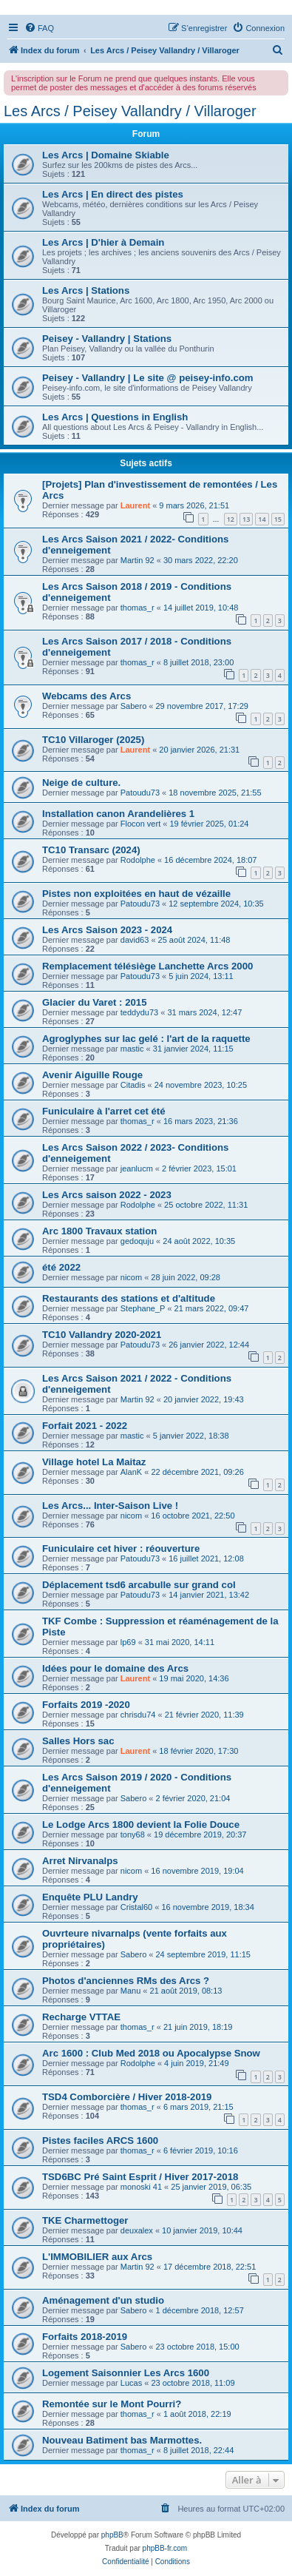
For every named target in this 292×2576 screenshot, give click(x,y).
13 (246, 519)
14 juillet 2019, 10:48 (201, 607)
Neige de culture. (81, 782)
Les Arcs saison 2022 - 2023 (107, 1194)
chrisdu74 (138, 1714)
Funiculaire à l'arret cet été (104, 1111)
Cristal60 (136, 1907)
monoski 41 (141, 2186)
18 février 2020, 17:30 (198, 1750)
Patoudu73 (140, 792)
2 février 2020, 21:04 (193, 1798)
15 (278, 519)
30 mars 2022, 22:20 (200, 560)
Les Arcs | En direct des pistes (112, 194)
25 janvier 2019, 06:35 (211, 2186)
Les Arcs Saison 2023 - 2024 (107, 929)
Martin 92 (137, 560)
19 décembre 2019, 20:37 (200, 1834)
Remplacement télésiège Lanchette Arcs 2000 (147, 966)
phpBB (112, 2535)
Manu (130, 1990)
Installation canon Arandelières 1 (118, 813)
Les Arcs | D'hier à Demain (103, 242)
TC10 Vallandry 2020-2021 (101, 1334)
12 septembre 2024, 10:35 (216, 903)
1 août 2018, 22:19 (197, 2413)
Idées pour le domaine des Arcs (115, 1668)
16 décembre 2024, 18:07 (210, 859)
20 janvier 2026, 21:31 (199, 749)
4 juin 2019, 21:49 (196, 2063)
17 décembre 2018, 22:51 (209, 2266)
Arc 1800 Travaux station (99, 1231)
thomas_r (137, 607)
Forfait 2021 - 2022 (84, 1425)
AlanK (131, 1471)
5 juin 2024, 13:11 (201, 976)
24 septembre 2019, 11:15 (203, 1954)
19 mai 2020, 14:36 (193, 1678)
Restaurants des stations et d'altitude (128, 1298)
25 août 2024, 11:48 (194, 939)
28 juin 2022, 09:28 (185, 1277)
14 (261, 519)
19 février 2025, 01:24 (208, 823)
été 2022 (61, 1267)
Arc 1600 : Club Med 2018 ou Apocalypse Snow (151, 2053)
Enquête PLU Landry (90, 1897)
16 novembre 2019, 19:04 (197, 1870)
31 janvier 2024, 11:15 (193, 1048)
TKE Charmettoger (85, 2220)
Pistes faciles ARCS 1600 (100, 2140)
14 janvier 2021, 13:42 (209, 1594)
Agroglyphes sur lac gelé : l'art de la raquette (146, 1038)
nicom (131, 1277)
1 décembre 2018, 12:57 (200, 2310)
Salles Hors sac (78, 1740)
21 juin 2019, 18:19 (198, 2026)
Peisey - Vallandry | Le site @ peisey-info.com (148, 377)
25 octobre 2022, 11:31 (206, 1204)
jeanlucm (136, 1168)
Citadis (133, 1084)
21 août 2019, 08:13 (186, 1990)
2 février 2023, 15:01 (199, 1168)
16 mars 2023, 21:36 (200, 1121)
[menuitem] (39, 28)
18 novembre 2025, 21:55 (215, 792)
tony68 (132, 1834)
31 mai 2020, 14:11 (179, 1642)
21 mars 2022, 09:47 (211, 1308)
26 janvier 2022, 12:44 (209, 1344)
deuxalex (136, 2230)
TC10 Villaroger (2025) (93, 739)
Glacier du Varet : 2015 (94, 1002)
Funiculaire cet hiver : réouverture (121, 1548)
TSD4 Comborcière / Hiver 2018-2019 (126, 2096)
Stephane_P (143, 1308)
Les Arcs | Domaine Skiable (105, 155)
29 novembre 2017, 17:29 (202, 706)
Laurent (135, 505)
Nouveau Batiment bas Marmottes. (122, 2440)
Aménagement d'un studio (103, 2300)
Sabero (133, 706)
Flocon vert (140, 823)
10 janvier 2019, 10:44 (202, 2230)
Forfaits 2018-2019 (84, 2336)
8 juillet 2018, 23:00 (198, 662)
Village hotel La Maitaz (94, 1461)
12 (230, 519)
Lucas (131, 2382)
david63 (134, 939)
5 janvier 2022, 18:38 (191, 1435)
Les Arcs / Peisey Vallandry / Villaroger (130, 111)
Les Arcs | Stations (85, 290)
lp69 (128, 1642)
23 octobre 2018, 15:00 (198, 2346)
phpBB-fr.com (165, 2548)
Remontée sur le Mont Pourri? (111, 2403)
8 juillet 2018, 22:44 (198, 2450)
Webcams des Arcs (86, 696)
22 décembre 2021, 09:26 (197, 1471)
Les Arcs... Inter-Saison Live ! (110, 1505)
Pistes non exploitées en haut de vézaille (136, 893)
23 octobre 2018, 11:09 (192, 2382)
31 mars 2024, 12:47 (204, 1012)
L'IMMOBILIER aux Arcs (97, 2256)
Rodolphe (137, 859)
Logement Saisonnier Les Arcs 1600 (125, 2372)
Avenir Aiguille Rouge (92, 1074)
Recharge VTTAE (81, 2016)
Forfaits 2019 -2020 (86, 1704)
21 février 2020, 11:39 (204, 1714)
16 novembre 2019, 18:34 (207, 1907)
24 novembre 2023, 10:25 (201, 1084)
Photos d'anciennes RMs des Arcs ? (125, 1980)
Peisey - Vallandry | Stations (107, 338)
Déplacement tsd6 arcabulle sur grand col (139, 1584)
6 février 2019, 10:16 (200, 2150)
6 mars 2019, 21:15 (198, 2106)
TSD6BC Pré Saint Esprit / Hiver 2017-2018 (140, 2176)
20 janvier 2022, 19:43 (203, 1399)
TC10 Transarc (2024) (91, 849)
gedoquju (137, 1241)
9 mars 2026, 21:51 (194, 505)
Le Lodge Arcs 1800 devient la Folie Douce (141, 1824)
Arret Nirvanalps (80, 1860)
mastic (132, 1048)
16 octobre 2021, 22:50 (192, 1515)
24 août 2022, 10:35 (199, 1241)
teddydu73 (139, 1012)
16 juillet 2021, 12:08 (206, 1558)
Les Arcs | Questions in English (115, 417)
